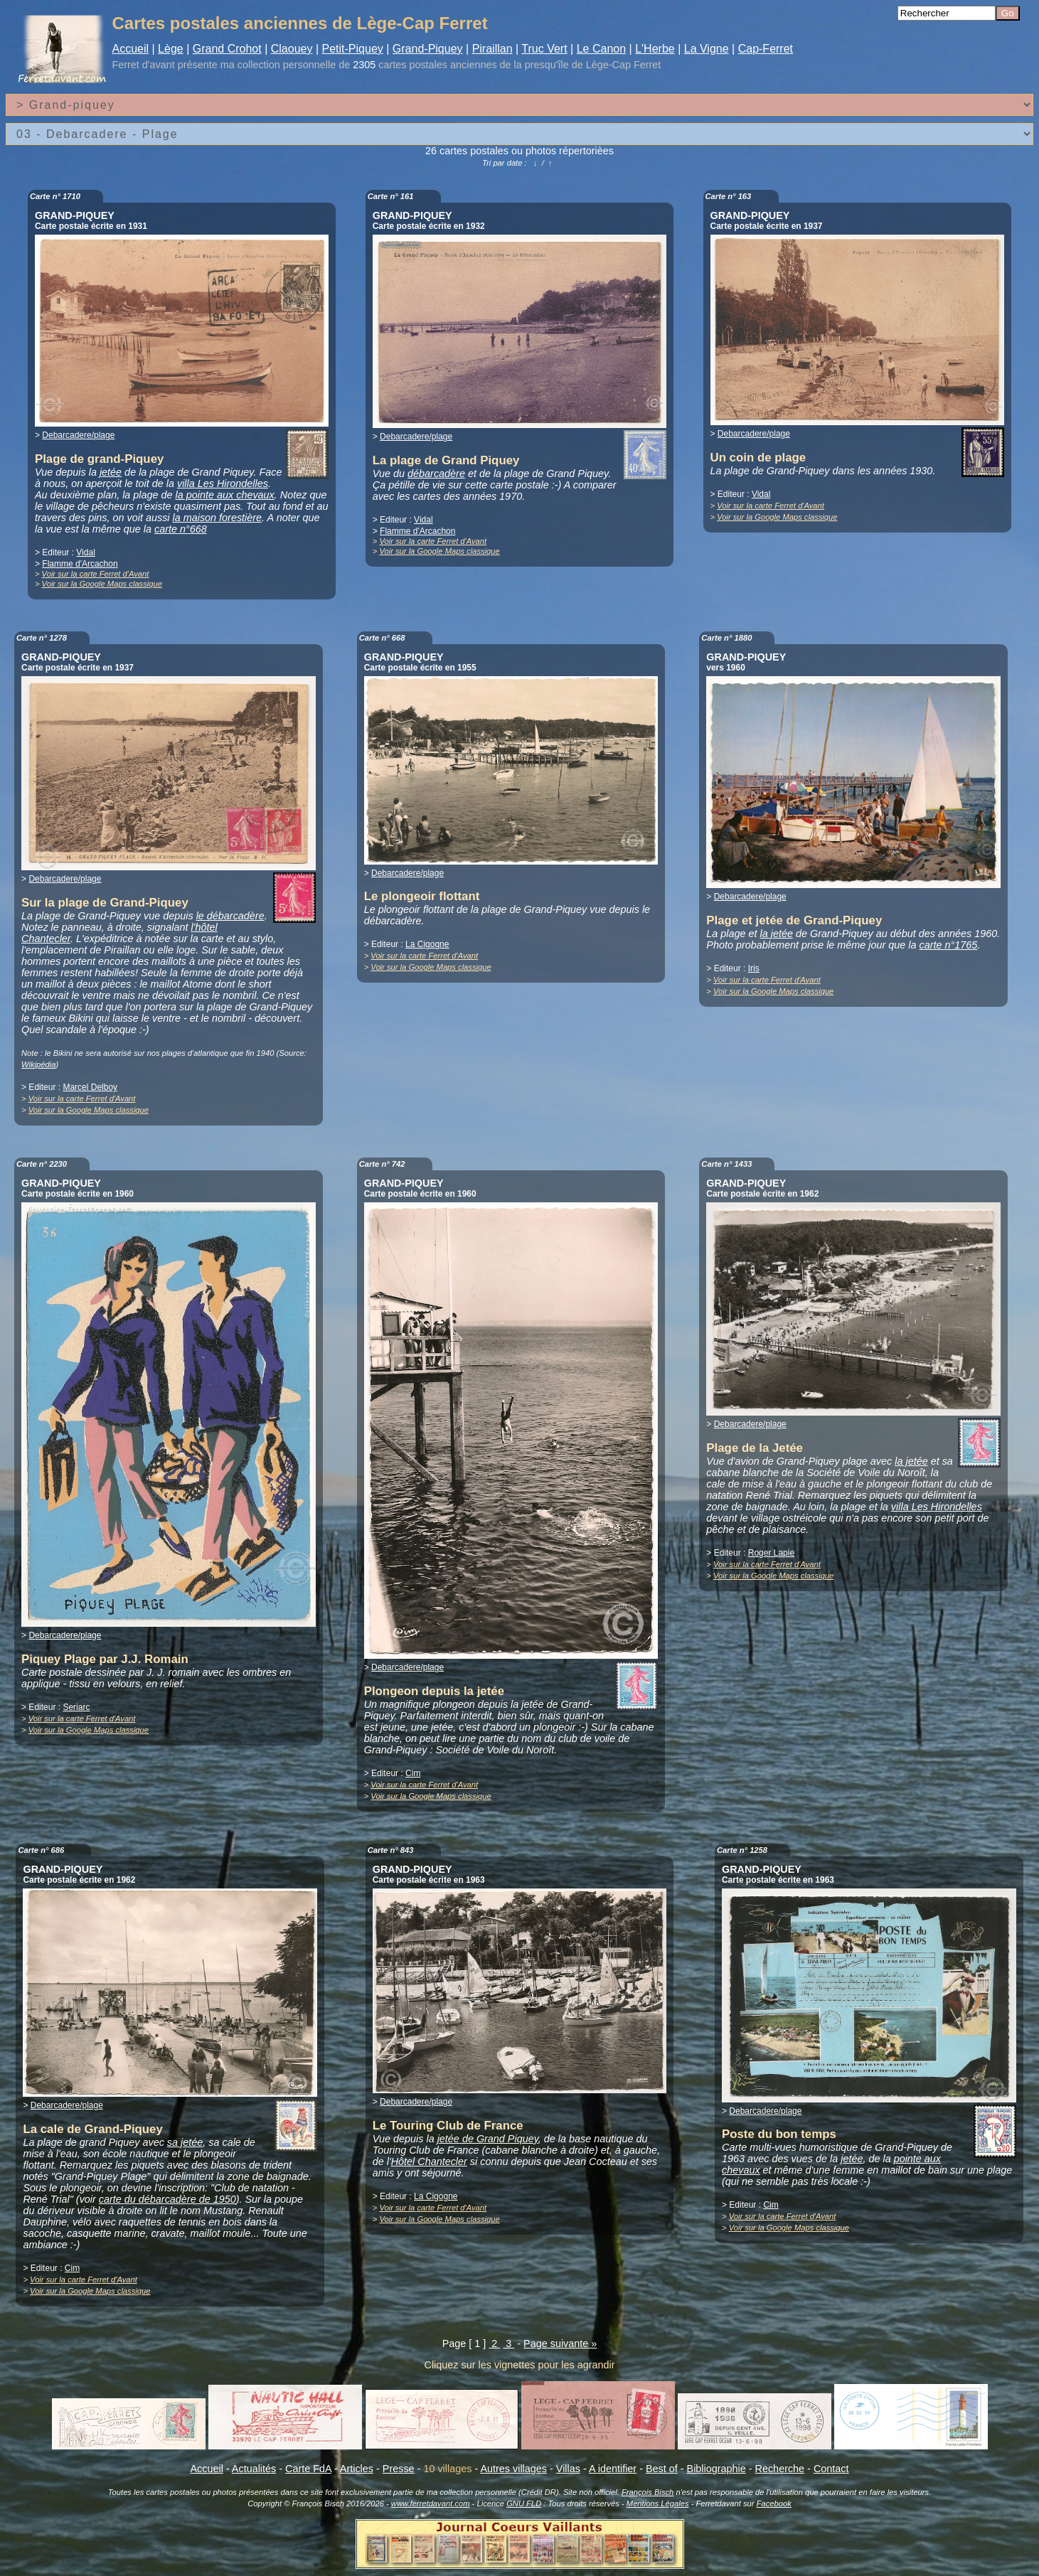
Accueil (130, 49)
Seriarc (76, 1707)
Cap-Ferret (765, 49)
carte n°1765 (949, 945)
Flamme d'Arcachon (79, 564)
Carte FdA (308, 2468)
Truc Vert (544, 49)
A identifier (612, 2468)
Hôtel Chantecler (429, 2161)
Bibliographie (716, 2468)
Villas (568, 2468)
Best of (662, 2468)
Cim (412, 1773)
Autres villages (513, 2468)
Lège (170, 49)
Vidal (85, 552)
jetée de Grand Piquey (487, 2138)
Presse (399, 2468)
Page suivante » (560, 2343)
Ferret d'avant (143, 64)
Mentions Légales (658, 2503)
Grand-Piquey (428, 49)
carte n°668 (180, 529)
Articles (356, 2468)
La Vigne (706, 49)
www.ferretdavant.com (430, 2503)
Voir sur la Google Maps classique (102, 583)
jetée (111, 472)
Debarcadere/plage (78, 435)
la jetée (776, 933)
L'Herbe (655, 49)
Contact (831, 2468)
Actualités (254, 2468)
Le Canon (601, 49)
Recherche (780, 2468)
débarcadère (436, 473)
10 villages (447, 2468)
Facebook (774, 2503)
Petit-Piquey (352, 49)
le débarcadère (230, 915)
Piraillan (492, 49)
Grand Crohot (227, 49)
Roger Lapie (771, 1553)
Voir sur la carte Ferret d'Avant (95, 574)
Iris (754, 968)
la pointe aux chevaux (225, 495)
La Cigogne (427, 944)
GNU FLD (523, 2503)
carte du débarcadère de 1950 (167, 2199)
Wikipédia (38, 1064)
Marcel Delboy (90, 1087)
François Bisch (647, 2492)
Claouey (292, 49)
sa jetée (185, 2142)
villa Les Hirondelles (222, 483)
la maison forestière (217, 517)
